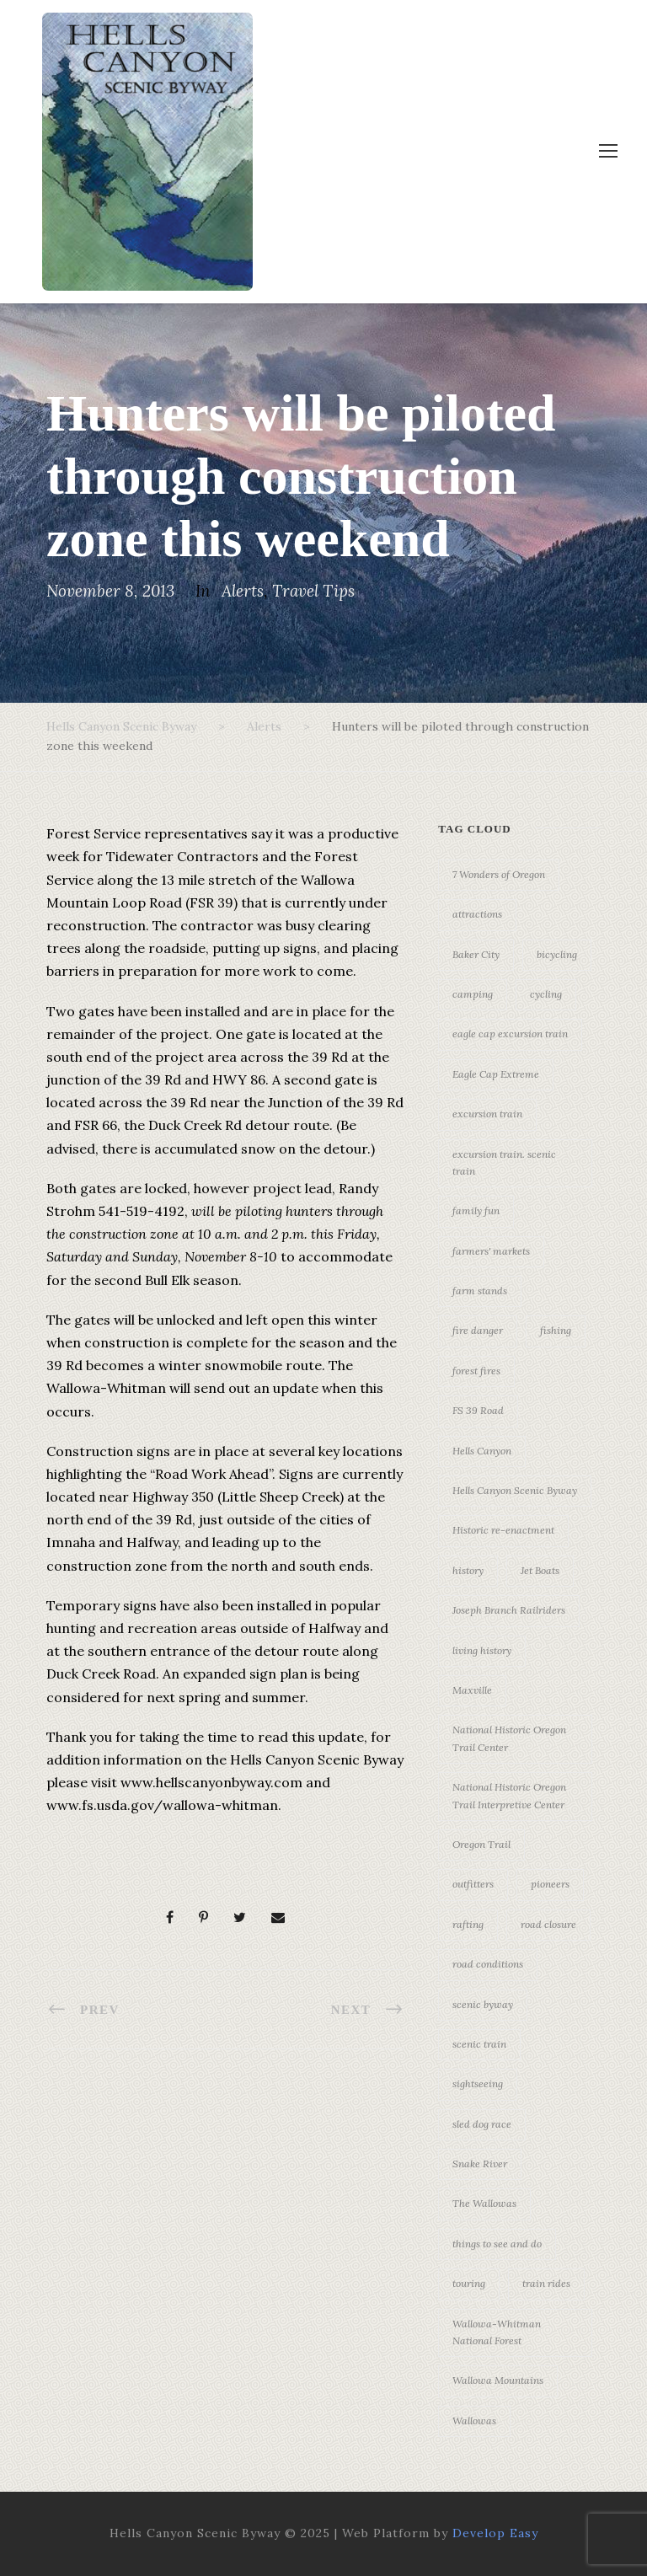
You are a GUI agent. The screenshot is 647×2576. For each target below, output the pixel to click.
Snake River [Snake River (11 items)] (479, 2163)
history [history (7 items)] (468, 1570)
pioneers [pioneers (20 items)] (550, 1883)
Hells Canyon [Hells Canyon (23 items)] (481, 1450)
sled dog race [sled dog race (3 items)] (481, 2124)
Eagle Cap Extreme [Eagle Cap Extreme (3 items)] (495, 1074)
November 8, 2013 (110, 591)
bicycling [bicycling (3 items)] (557, 954)
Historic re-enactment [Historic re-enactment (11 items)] (503, 1530)
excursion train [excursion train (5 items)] (487, 1113)
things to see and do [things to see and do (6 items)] (497, 2243)
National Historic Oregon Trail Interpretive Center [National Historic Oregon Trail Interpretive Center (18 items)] (509, 1795)
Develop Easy (495, 2533)
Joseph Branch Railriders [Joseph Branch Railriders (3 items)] (508, 1610)
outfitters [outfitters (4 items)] (473, 1883)
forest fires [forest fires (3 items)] (476, 1370)
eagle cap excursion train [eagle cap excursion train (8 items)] (510, 1033)
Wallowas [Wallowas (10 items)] (474, 2420)
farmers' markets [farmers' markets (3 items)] (491, 1251)
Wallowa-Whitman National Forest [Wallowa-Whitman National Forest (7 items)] (496, 2332)
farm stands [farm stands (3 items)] (479, 1290)
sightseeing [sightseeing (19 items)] (477, 2083)
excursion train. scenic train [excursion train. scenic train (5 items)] (504, 1162)
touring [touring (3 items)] (468, 2283)
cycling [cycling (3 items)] (546, 994)
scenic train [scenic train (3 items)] (479, 2044)
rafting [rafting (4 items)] (468, 1924)
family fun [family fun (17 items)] (476, 1210)
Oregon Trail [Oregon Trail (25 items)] (481, 1844)
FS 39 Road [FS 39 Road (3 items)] (478, 1410)
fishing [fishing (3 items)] (555, 1330)
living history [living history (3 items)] (481, 1650)
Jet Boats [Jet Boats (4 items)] (540, 1570)
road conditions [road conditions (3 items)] (487, 1963)
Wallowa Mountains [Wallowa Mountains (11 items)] (497, 2380)
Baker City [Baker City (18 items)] (476, 954)
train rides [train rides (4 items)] (546, 2283)
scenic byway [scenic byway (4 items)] (482, 2004)
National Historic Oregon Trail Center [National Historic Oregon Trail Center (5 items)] (509, 1738)
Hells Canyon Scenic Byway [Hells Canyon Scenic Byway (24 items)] (514, 1490)
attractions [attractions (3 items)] (477, 914)
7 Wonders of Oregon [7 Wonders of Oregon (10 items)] (498, 874)
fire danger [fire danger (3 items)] (477, 1330)
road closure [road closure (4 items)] (548, 1924)
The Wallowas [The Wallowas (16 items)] (484, 2203)
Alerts (243, 591)
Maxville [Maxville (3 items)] (472, 1690)
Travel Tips (313, 591)
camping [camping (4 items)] (472, 994)
